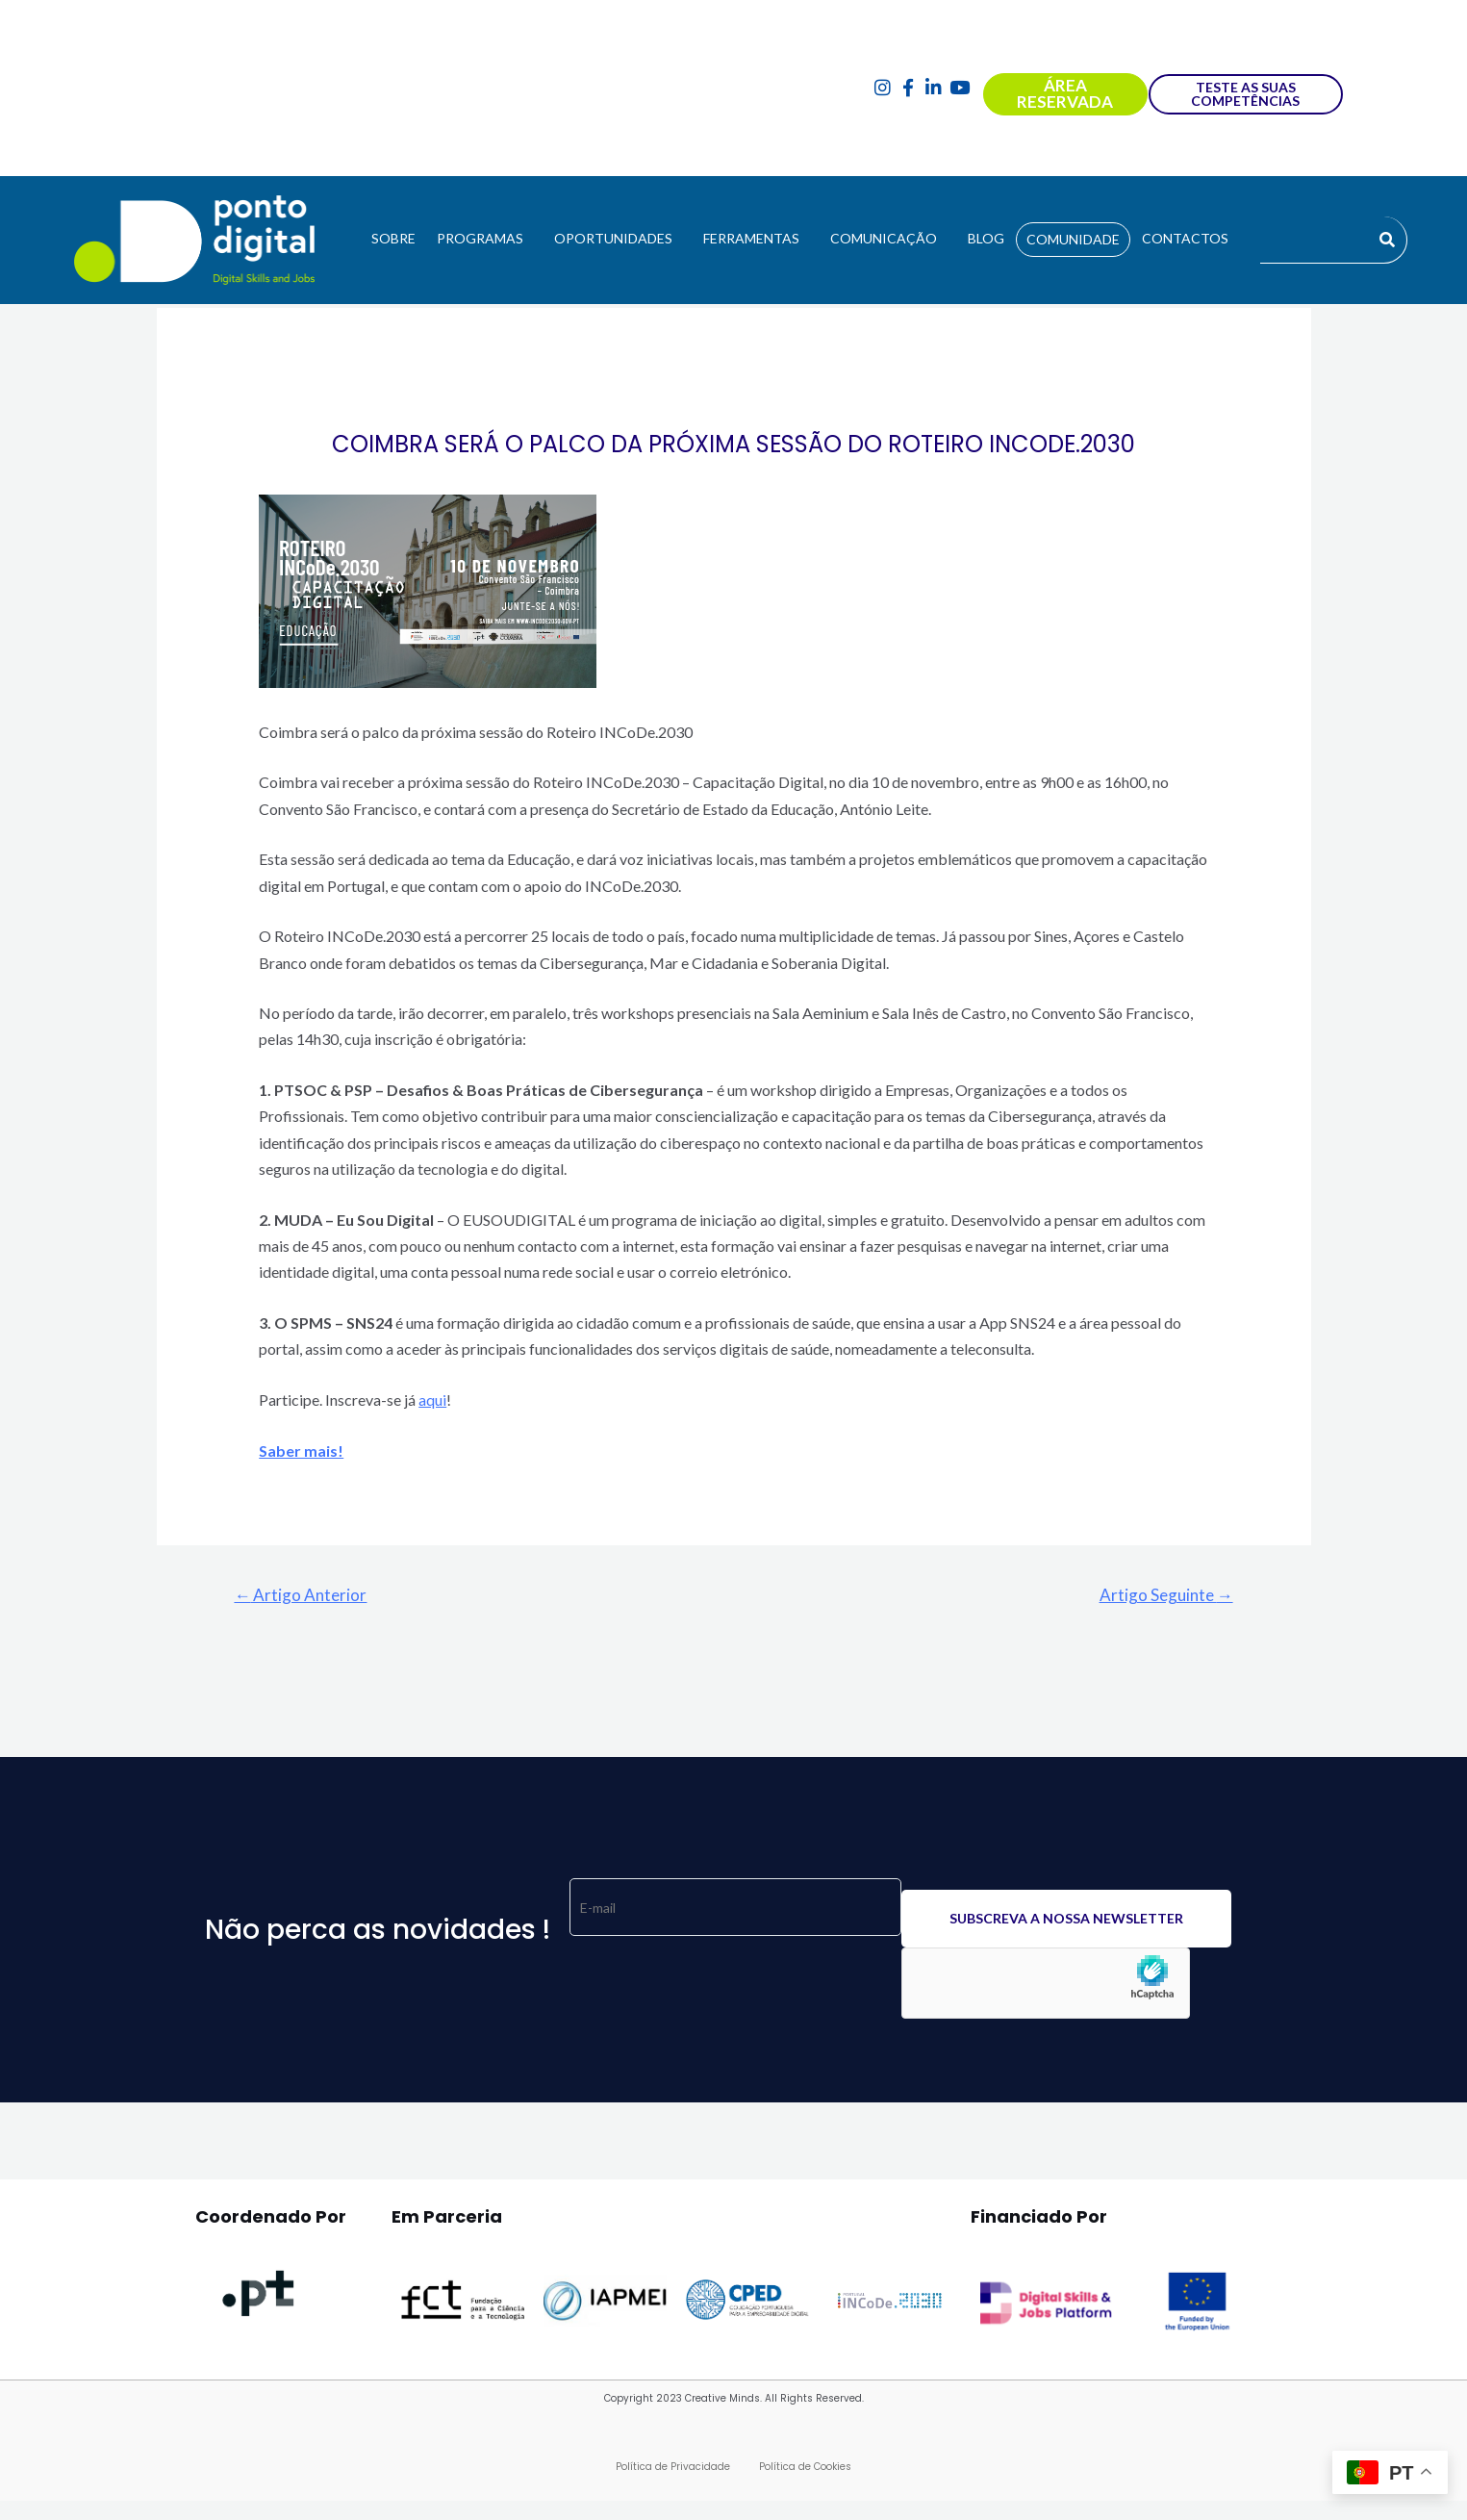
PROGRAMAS (480, 238)
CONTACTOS (1185, 238)
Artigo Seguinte (1166, 1595)
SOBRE (393, 238)
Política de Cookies (805, 2466)
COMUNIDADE (1073, 239)
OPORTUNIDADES (613, 238)
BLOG (986, 238)
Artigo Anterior (300, 1595)
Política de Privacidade (673, 2466)
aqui (432, 1399)
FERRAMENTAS (751, 238)
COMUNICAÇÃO (883, 238)
